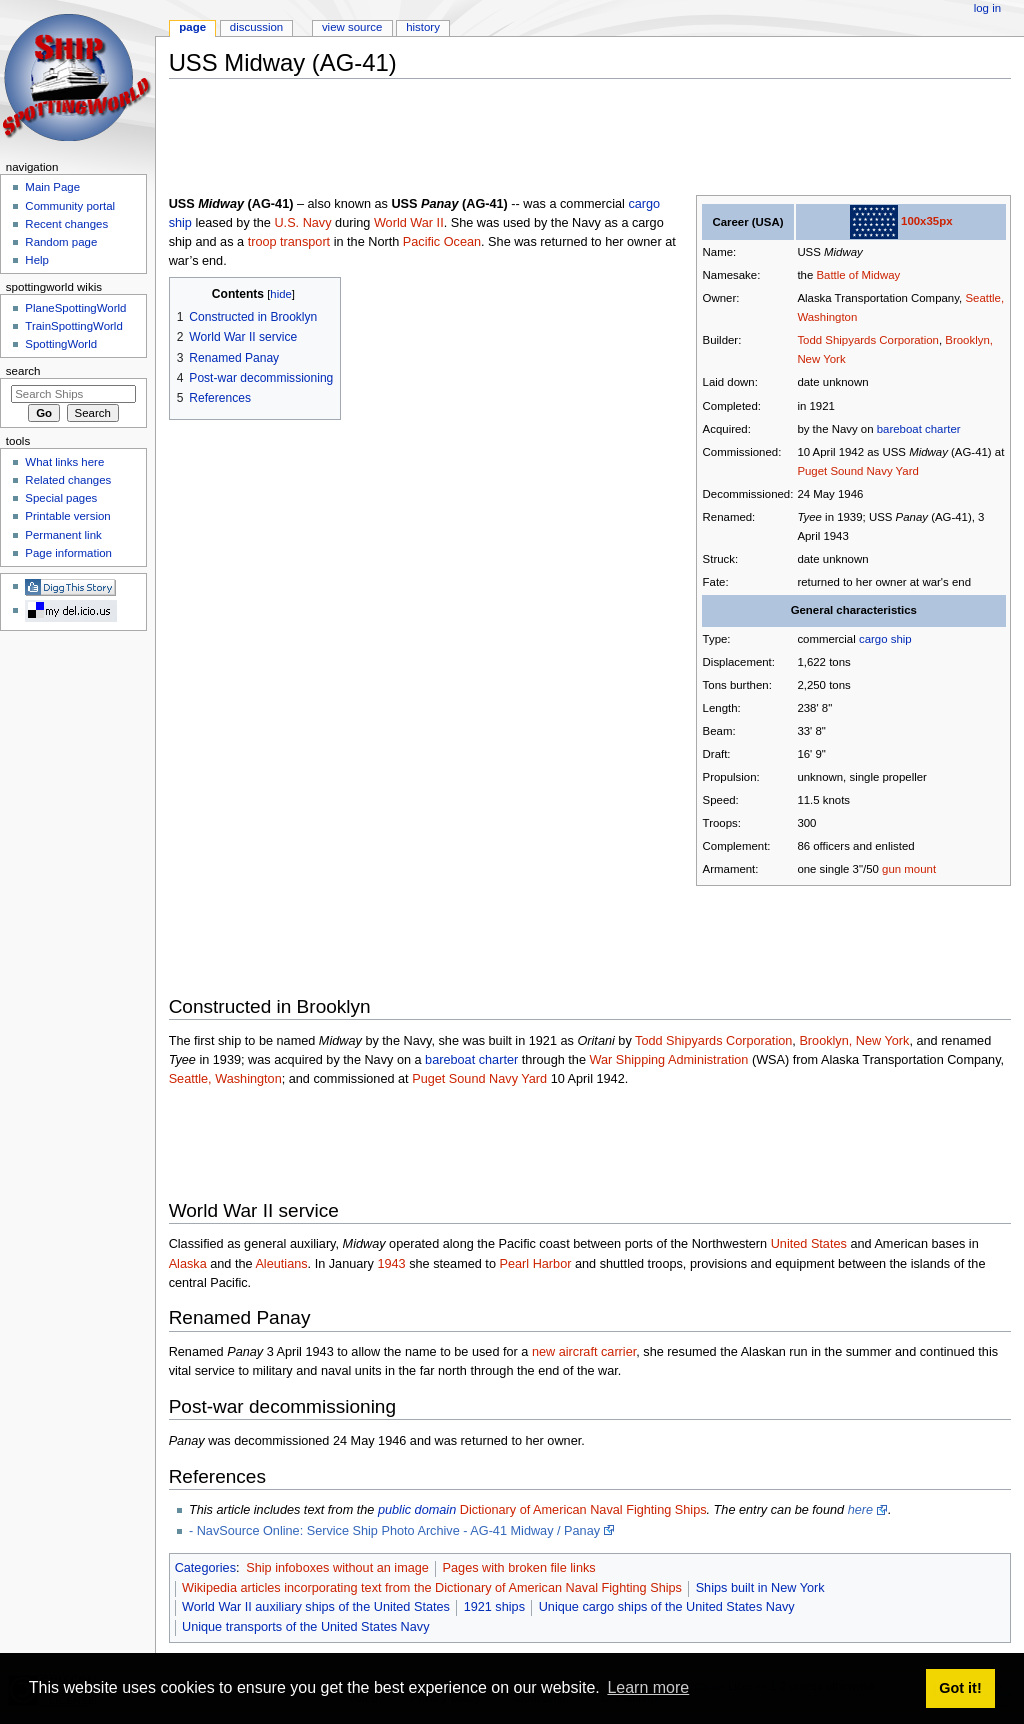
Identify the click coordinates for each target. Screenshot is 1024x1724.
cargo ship (885, 639)
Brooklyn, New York (854, 1041)
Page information (68, 553)
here (860, 1510)
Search (23, 371)
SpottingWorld (61, 344)
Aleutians (281, 1264)
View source (352, 27)
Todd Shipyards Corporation (868, 340)
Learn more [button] (648, 1687)
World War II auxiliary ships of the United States (316, 1607)
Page (192, 27)
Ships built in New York (760, 1588)
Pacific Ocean (442, 242)
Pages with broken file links (519, 1568)
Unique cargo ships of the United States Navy (667, 1607)
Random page (61, 242)
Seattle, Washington (225, 1079)
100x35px (926, 221)
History (423, 27)
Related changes (68, 480)
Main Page (52, 187)
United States (809, 1244)
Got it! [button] (960, 1688)
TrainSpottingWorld (73, 326)
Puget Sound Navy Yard (858, 471)
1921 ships (494, 1607)
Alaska (188, 1264)
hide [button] (280, 294)
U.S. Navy (302, 223)
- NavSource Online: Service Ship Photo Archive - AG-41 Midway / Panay (394, 1531)
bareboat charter (919, 429)
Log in (987, 8)
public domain (417, 1510)
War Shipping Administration (668, 1060)
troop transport (289, 242)
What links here (64, 462)
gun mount (909, 869)
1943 (391, 1264)
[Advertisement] (533, 139)
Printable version (67, 516)
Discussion (256, 27)
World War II (409, 223)
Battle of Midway (858, 275)
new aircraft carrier (584, 1352)
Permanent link (63, 535)
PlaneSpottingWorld (75, 308)
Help (37, 260)
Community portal (70, 206)
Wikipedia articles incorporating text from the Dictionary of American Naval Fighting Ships (432, 1588)
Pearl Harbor (535, 1264)
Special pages (61, 498)
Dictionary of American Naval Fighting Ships (583, 1510)
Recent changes (66, 224)
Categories (205, 1568)
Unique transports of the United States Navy (306, 1627)
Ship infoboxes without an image (337, 1568)
